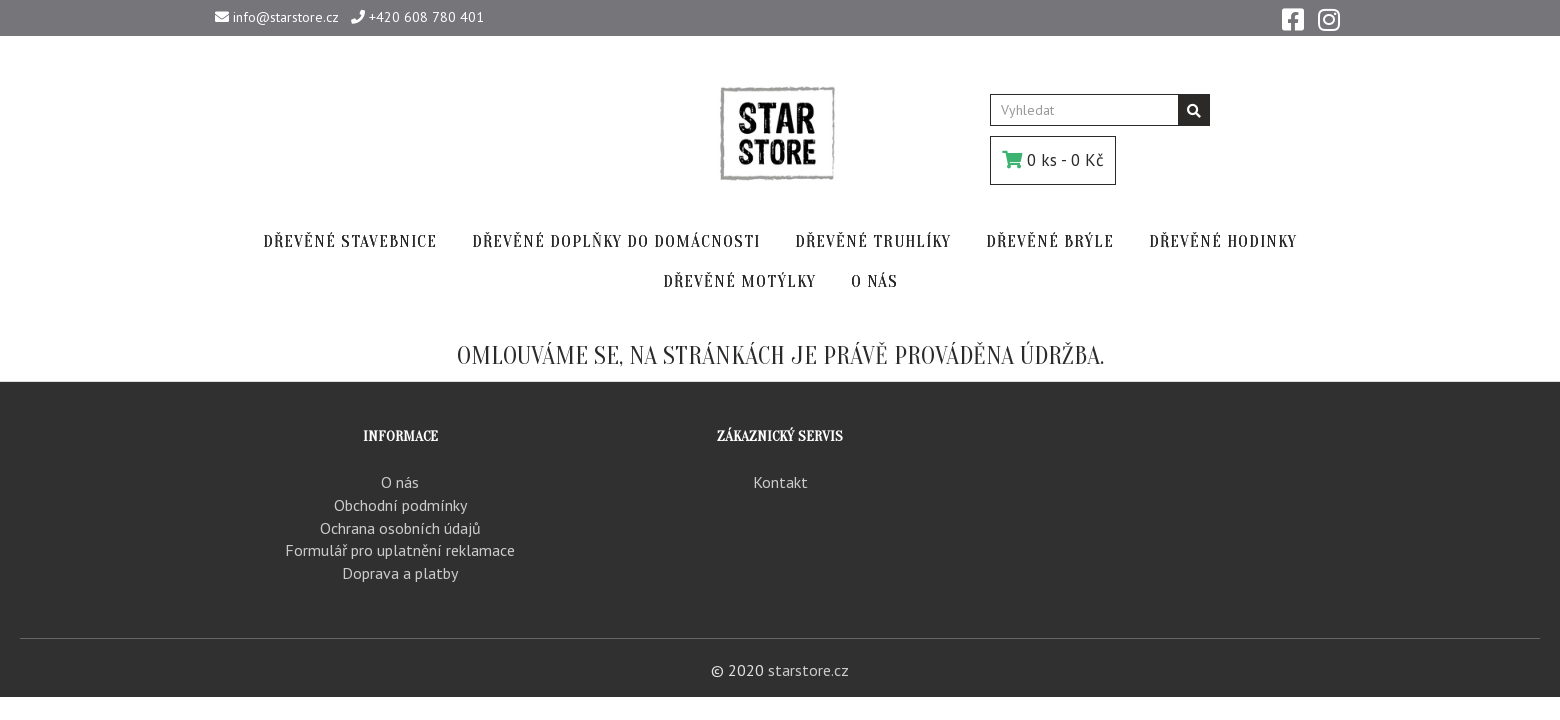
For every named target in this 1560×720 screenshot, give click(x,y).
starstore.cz (808, 670)
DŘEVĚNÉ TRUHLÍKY (873, 241)
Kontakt (780, 482)
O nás (400, 482)
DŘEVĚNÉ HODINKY (1223, 241)
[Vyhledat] (1084, 110)
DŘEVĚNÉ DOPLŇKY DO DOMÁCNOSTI (616, 241)
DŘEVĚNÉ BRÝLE (1050, 241)
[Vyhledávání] (1194, 110)
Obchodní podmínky (400, 505)
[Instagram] (1329, 18)
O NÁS (874, 281)
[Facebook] (1293, 18)
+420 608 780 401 (417, 17)
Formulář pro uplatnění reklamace (400, 550)
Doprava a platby (400, 573)
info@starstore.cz (277, 17)
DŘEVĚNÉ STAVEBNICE (350, 241)
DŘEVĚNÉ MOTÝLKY (739, 281)
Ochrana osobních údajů (400, 528)
